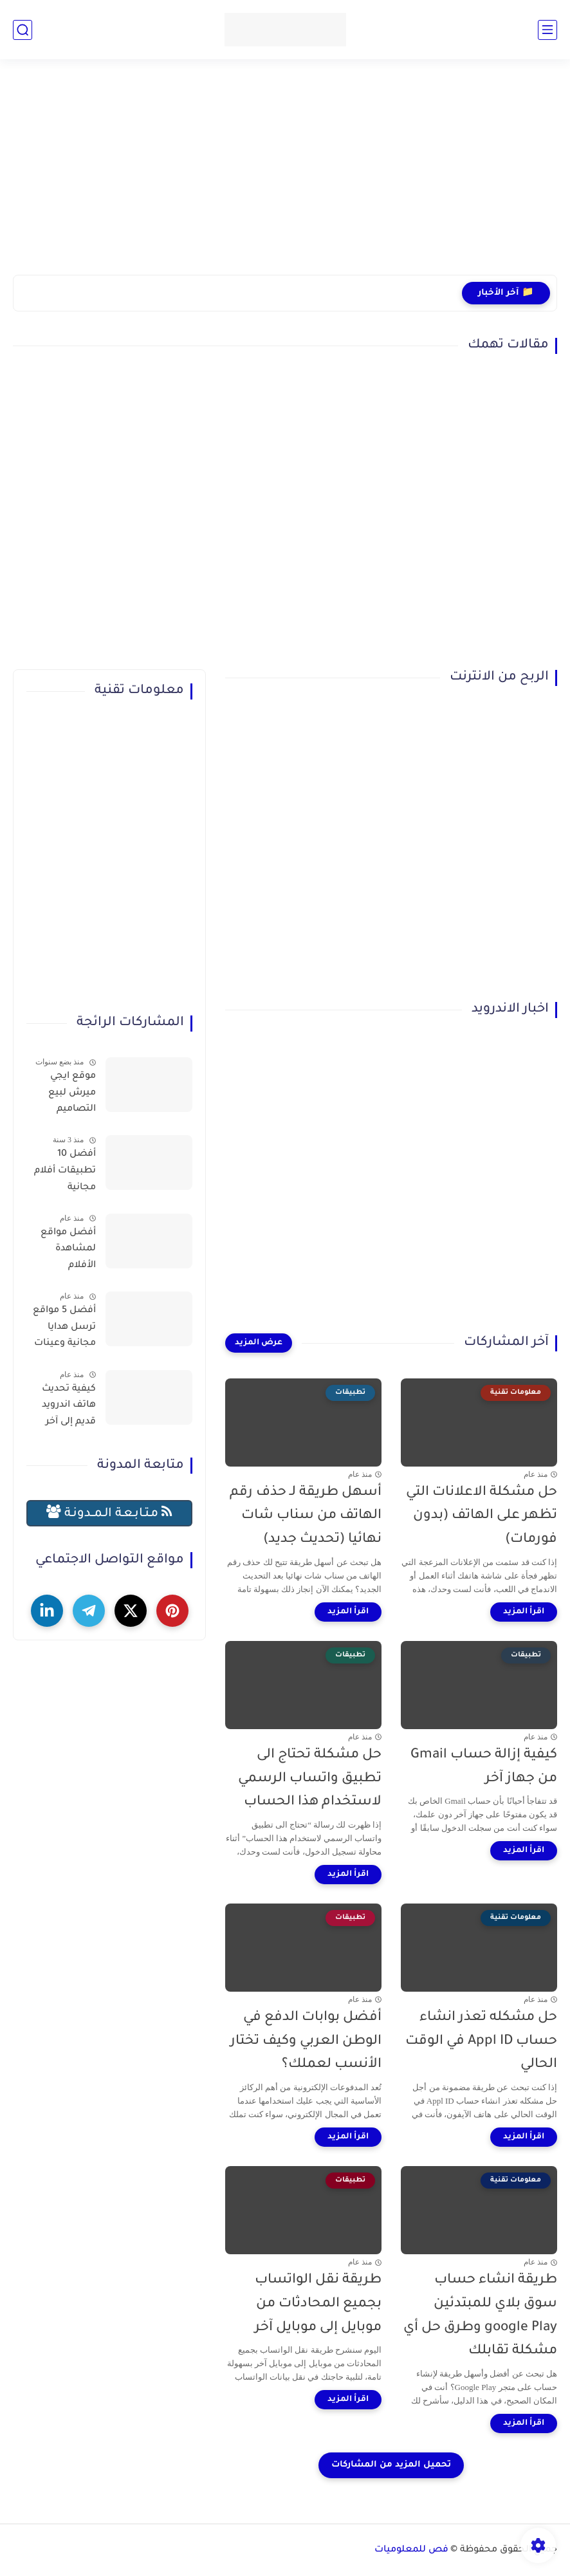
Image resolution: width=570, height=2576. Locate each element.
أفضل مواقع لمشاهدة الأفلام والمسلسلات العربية (66, 1251)
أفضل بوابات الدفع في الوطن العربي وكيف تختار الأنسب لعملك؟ (306, 2041)
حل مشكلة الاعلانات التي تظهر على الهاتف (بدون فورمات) (481, 1516)
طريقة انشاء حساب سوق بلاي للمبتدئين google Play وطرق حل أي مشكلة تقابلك (480, 2315)
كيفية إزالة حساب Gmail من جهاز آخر (483, 1767)
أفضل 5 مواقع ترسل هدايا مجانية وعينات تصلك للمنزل (64, 1329)
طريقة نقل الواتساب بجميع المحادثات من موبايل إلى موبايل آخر (318, 2304)
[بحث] (22, 30)
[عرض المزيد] (258, 1343)
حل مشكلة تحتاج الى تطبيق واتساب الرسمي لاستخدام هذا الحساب (310, 1779)
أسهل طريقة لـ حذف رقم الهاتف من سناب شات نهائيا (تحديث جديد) (306, 1516)
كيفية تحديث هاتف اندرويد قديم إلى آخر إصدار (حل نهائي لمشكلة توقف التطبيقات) (61, 1408)
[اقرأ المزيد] (523, 1612)
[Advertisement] (285, 175)
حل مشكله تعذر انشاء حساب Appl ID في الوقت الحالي (481, 2041)
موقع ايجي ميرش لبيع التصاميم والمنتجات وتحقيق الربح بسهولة (68, 1095)
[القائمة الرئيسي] (547, 30)
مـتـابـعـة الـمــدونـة (109, 1513)
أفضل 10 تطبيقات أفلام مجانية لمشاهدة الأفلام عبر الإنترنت (65, 1173)
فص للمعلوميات (411, 2550)
